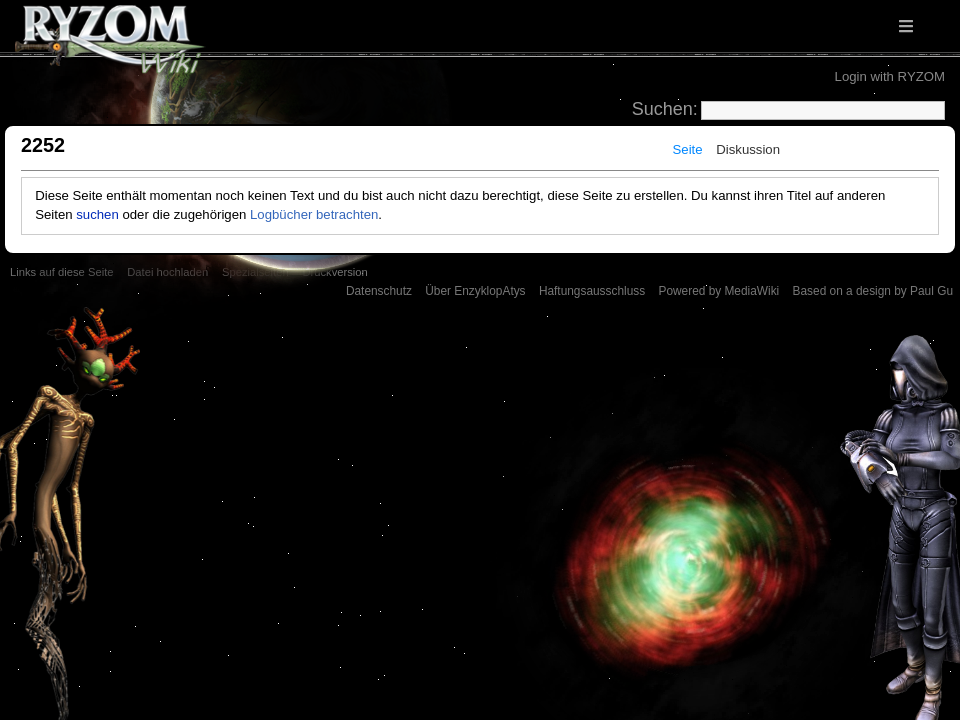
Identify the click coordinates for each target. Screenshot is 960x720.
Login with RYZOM (890, 76)
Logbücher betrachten (314, 214)
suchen (97, 214)
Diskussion (748, 149)
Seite (688, 149)
